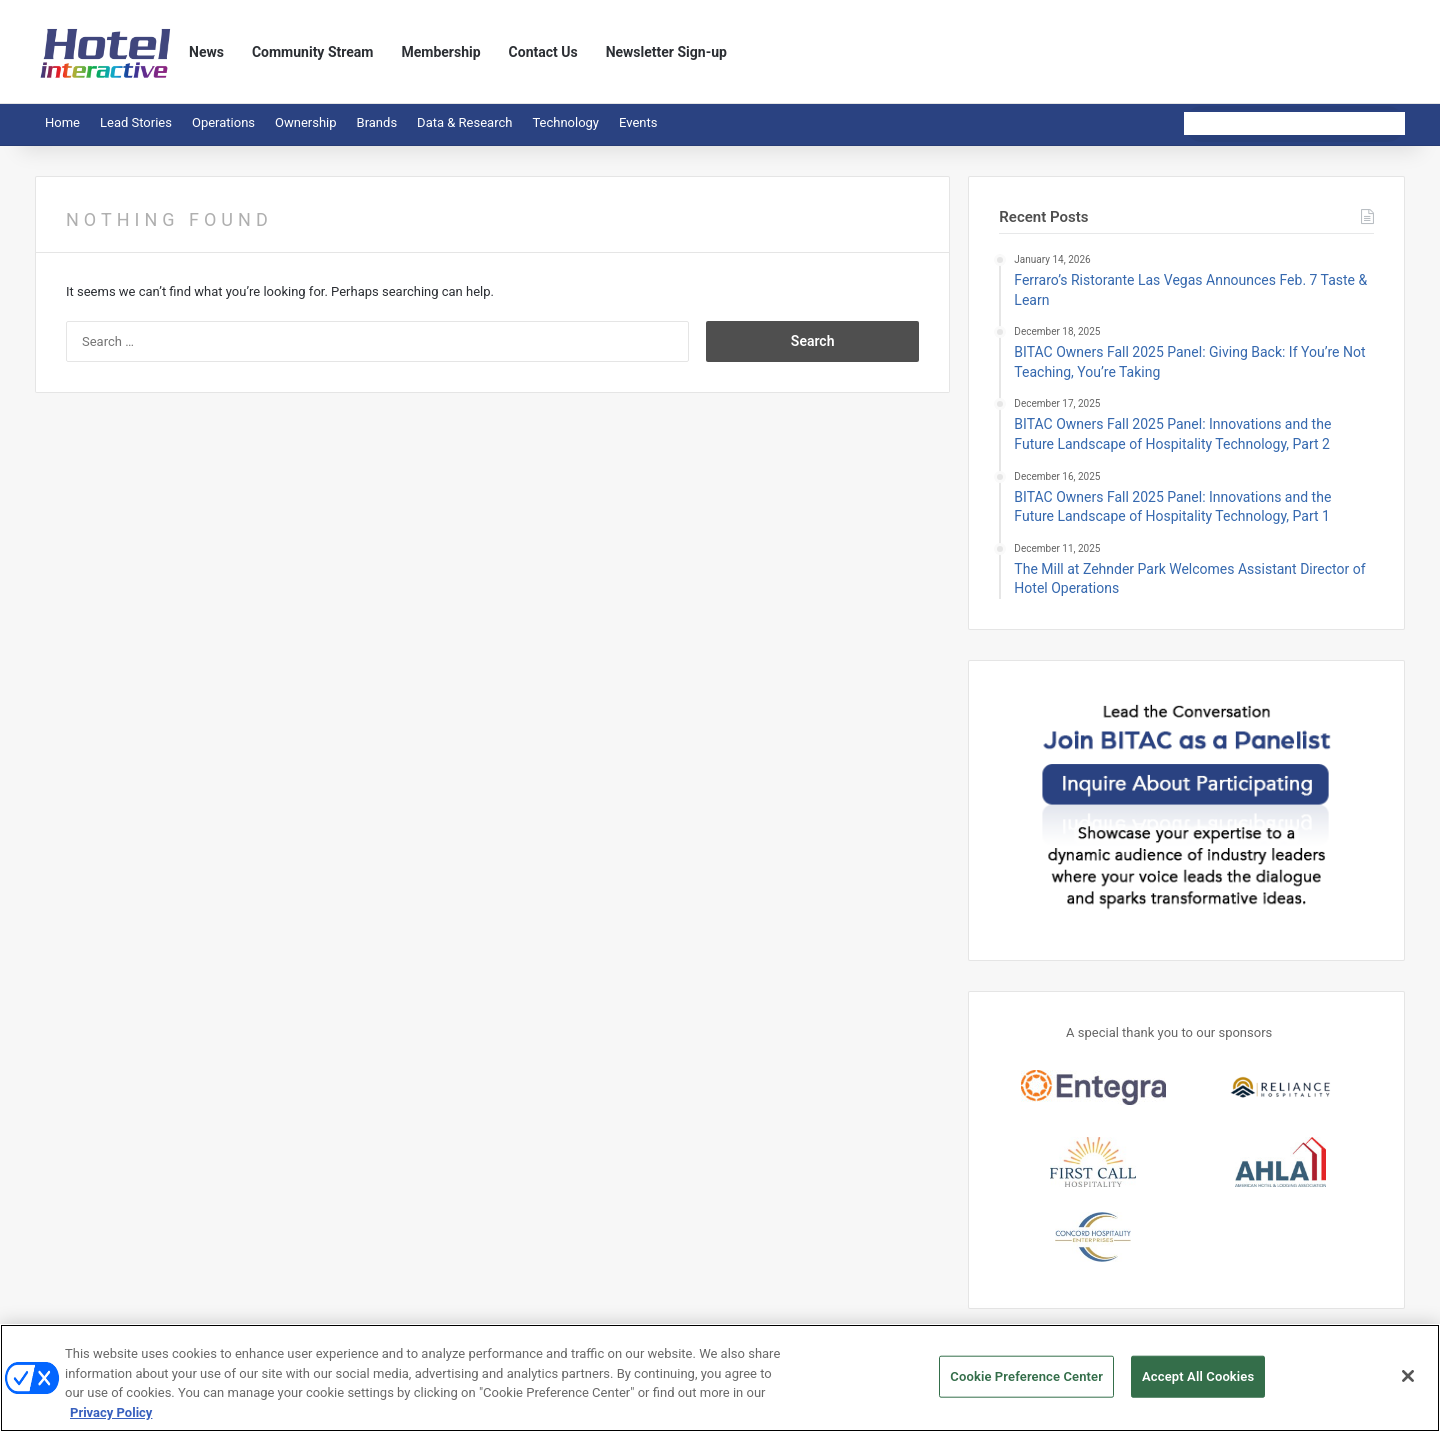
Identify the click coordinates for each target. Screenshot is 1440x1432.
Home (62, 122)
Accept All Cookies (1198, 1384)
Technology (565, 122)
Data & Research (464, 122)
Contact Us (543, 52)
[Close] (1408, 1384)
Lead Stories (136, 122)
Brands (377, 122)
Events (638, 122)
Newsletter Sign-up (666, 52)
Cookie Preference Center (1026, 1384)
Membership (440, 52)
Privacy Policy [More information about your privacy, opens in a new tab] (111, 1420)
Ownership (306, 122)
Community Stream (313, 52)
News (206, 52)
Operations (223, 122)
